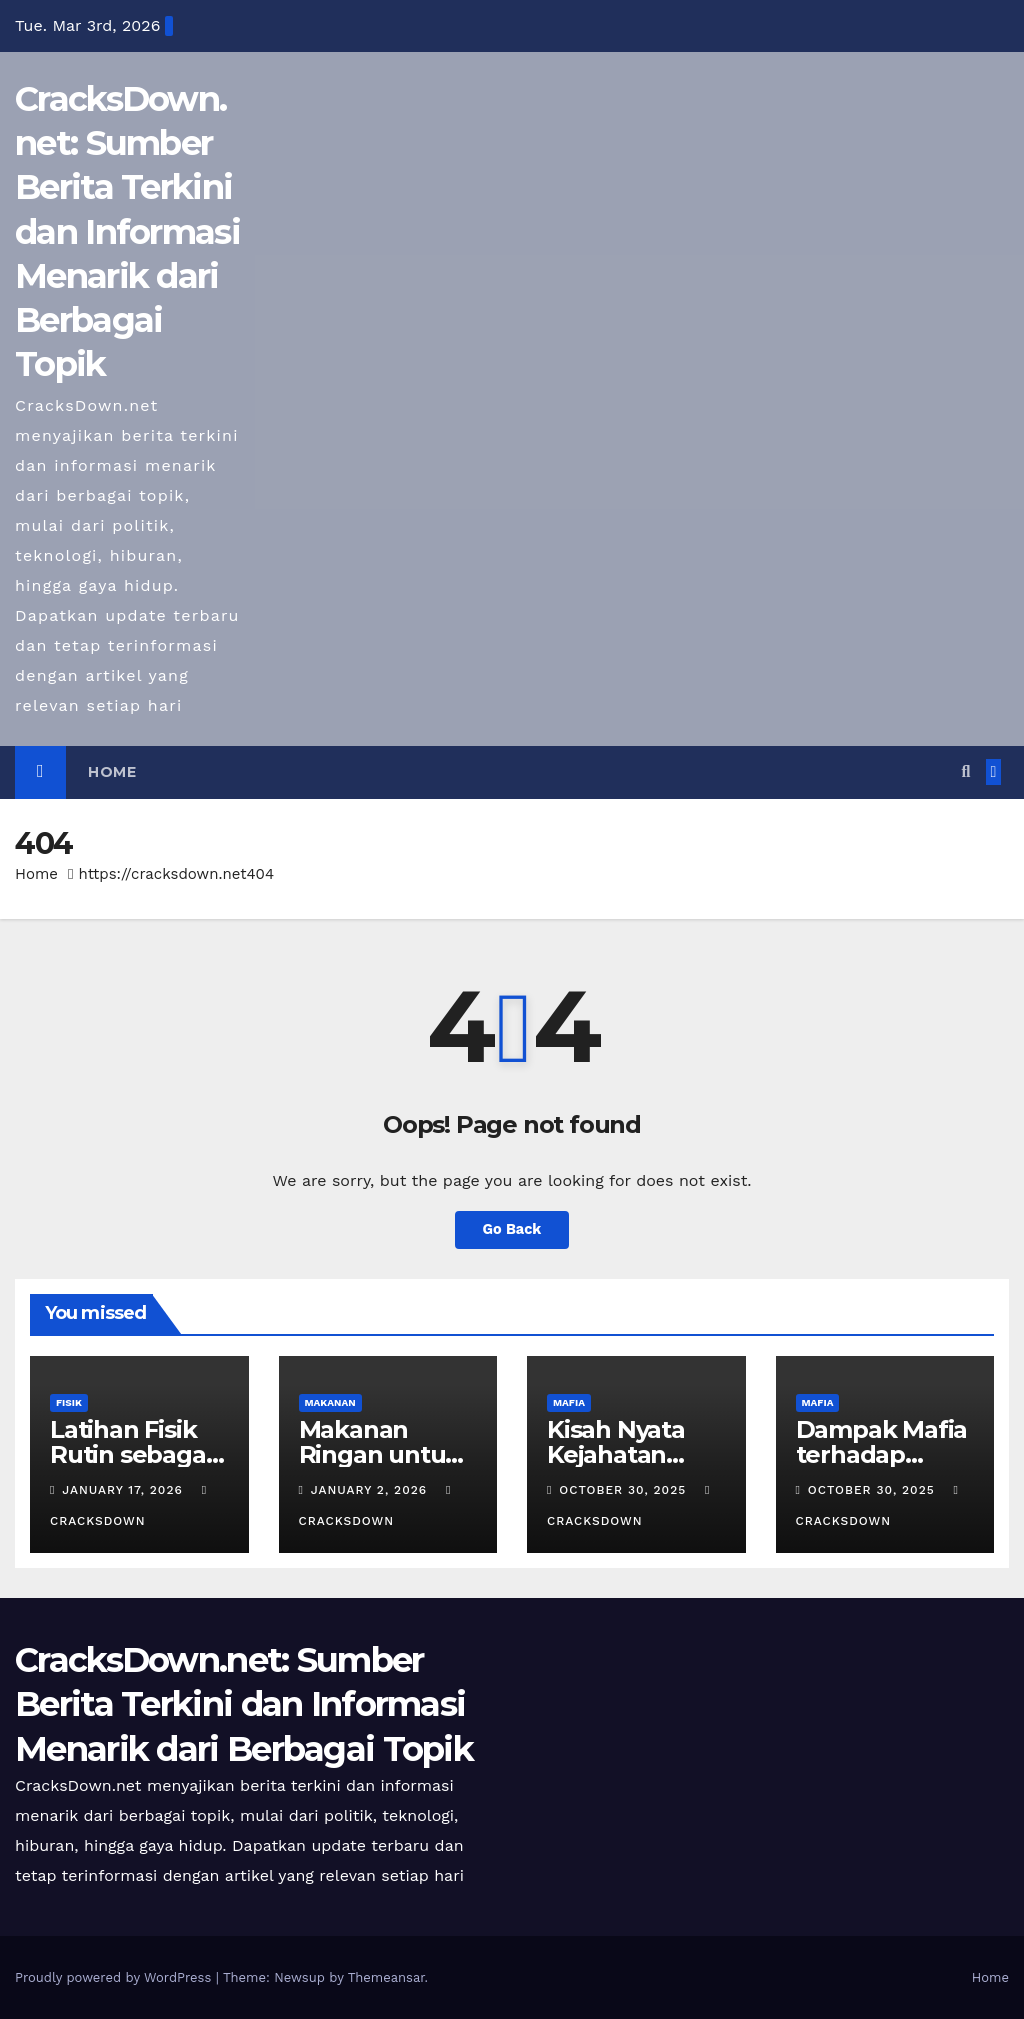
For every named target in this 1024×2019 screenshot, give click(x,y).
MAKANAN (330, 1402)
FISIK (69, 1402)
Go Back (512, 1230)
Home (112, 772)
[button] (965, 771)
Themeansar (386, 1977)
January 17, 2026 (124, 1490)
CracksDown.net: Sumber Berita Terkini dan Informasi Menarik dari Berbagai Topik (127, 231)
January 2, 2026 (371, 1490)
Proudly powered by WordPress (115, 1977)
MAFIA (569, 1402)
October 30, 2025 (625, 1490)
